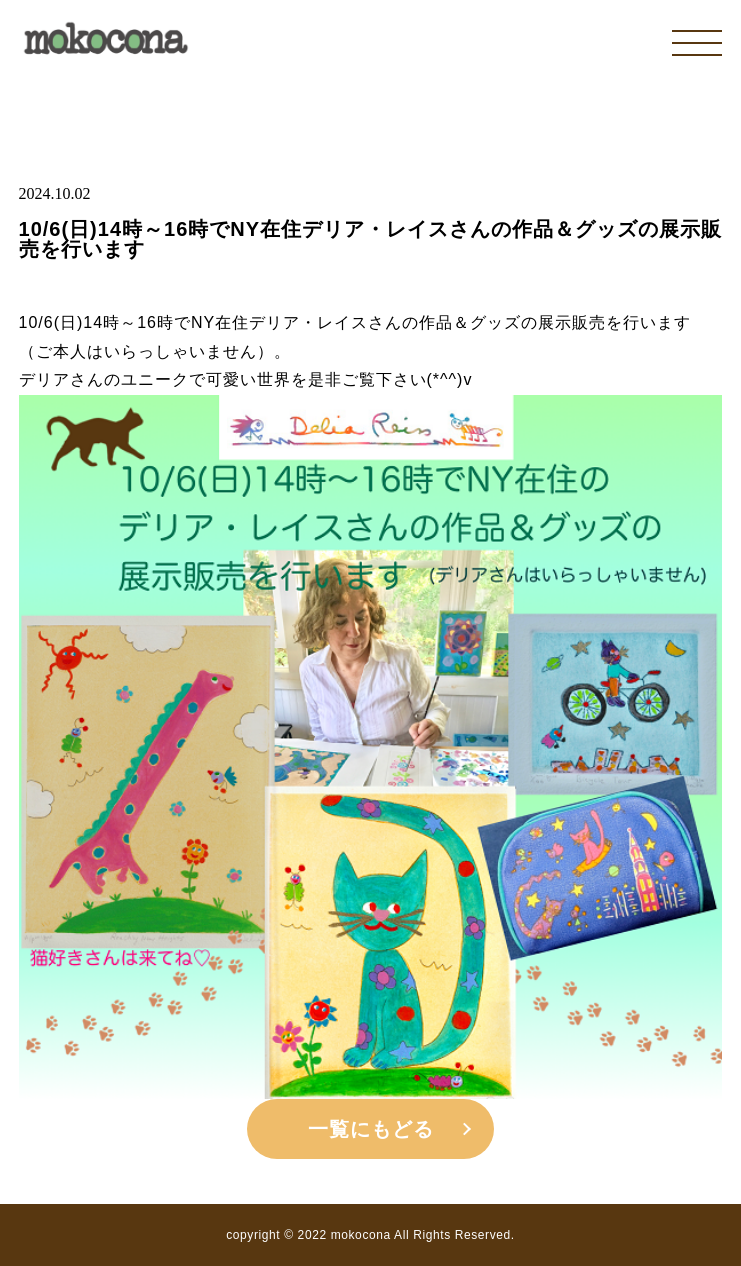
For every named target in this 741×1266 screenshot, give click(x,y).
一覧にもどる (371, 1129)
